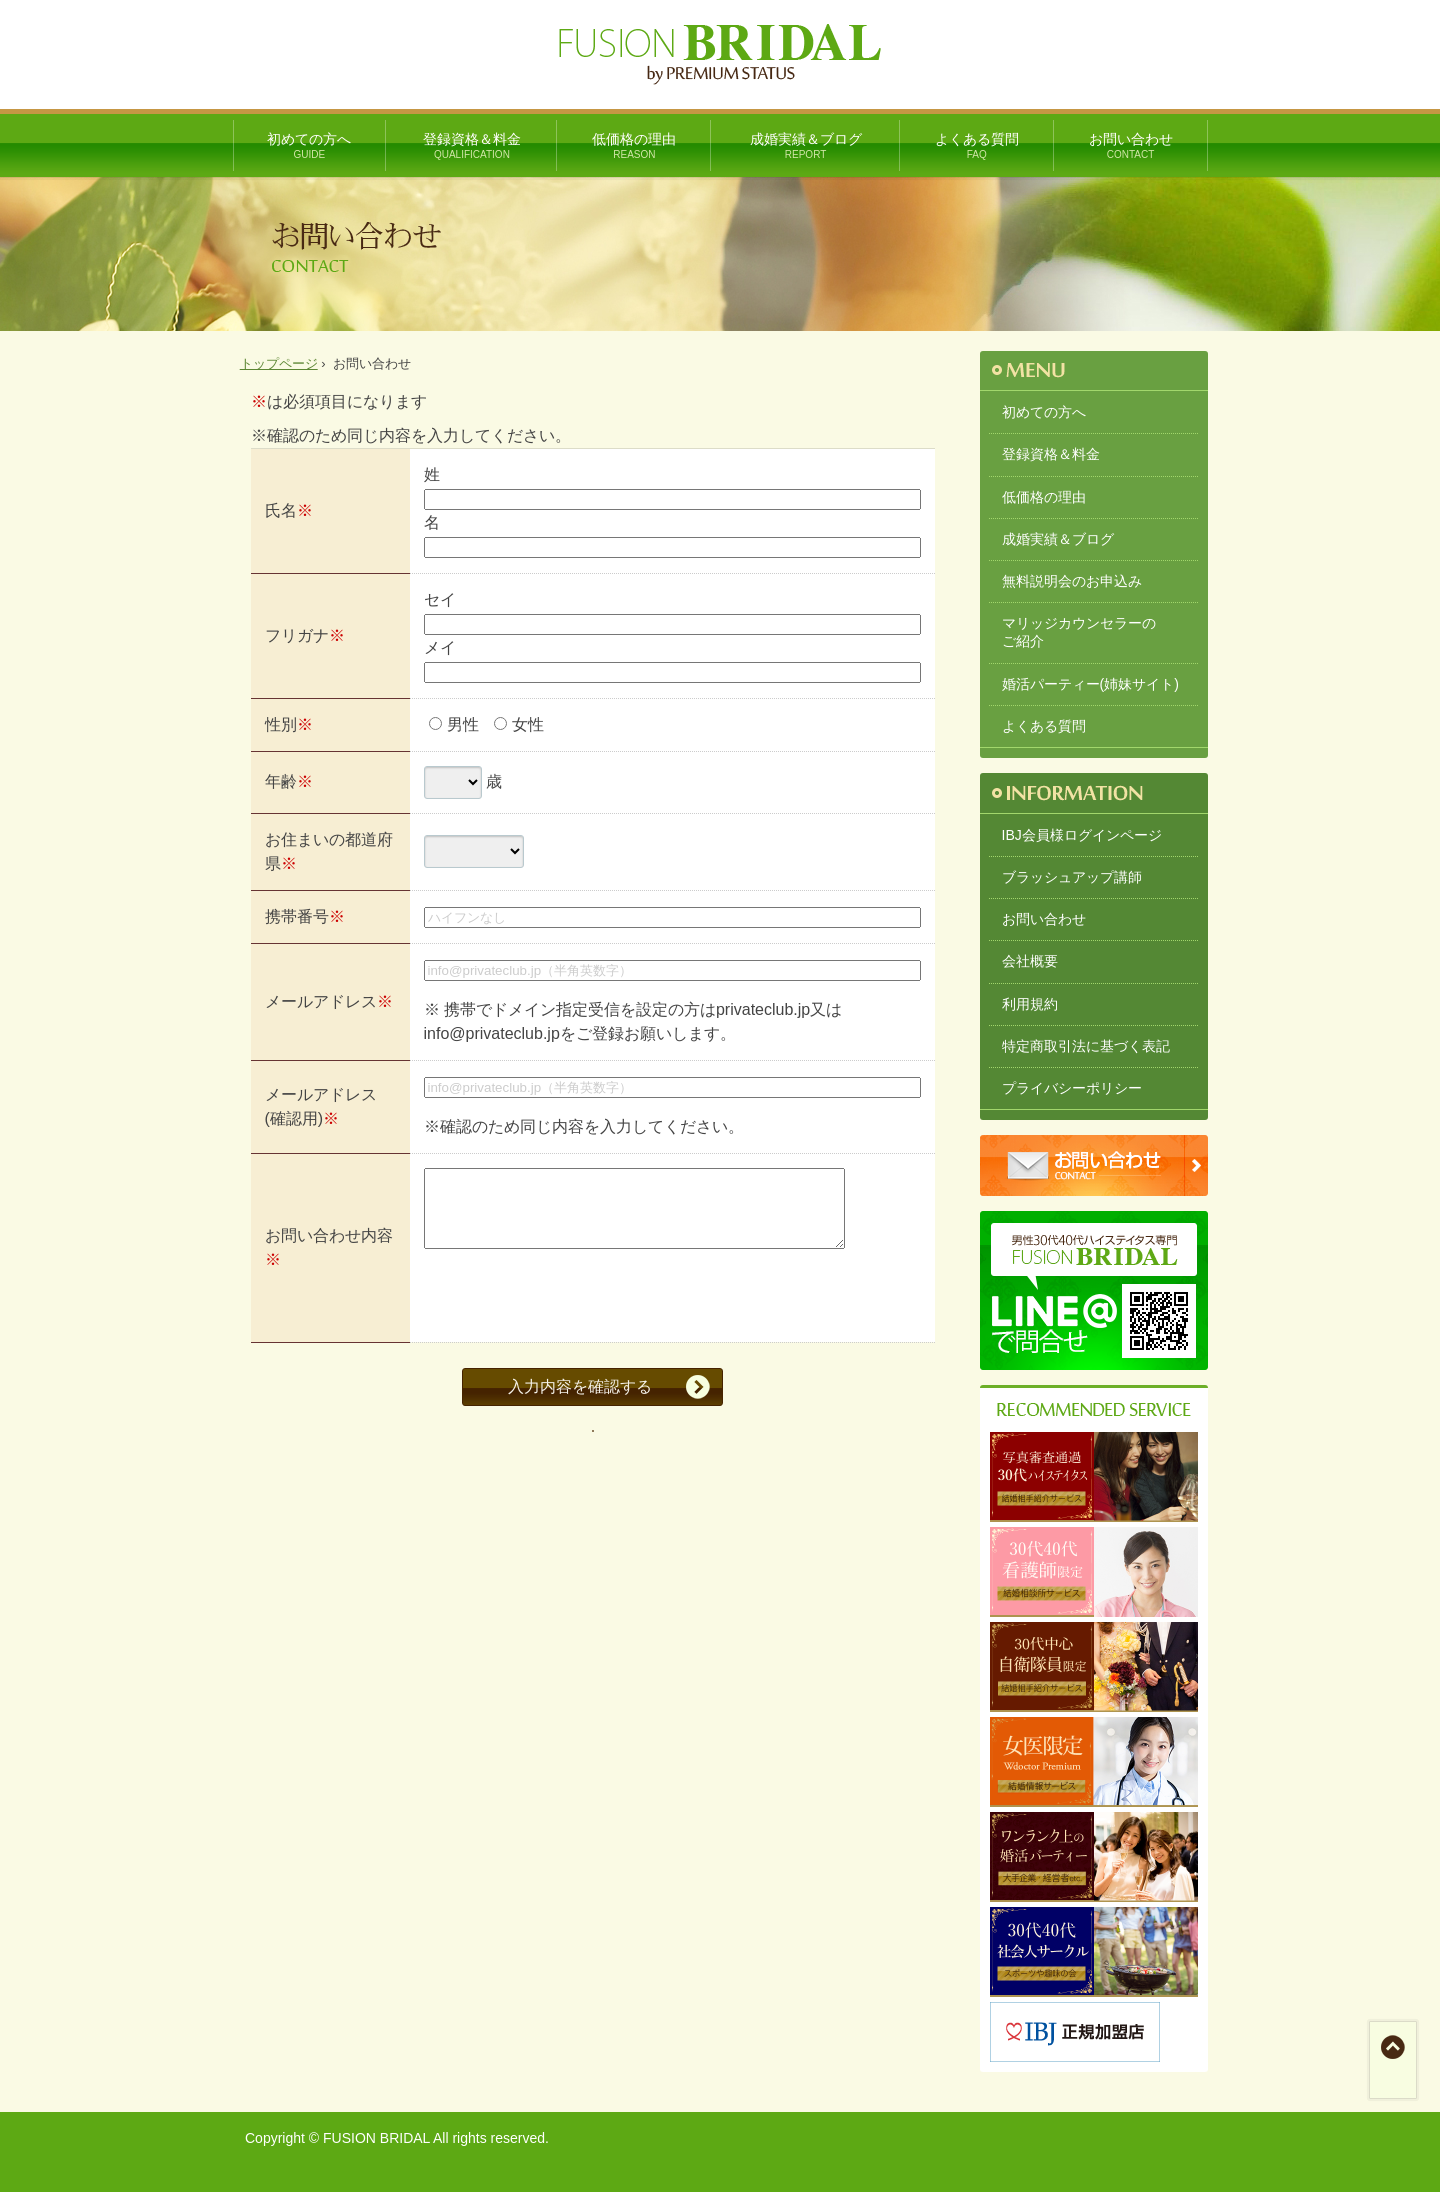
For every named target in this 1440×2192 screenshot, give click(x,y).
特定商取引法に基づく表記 (1086, 1046)
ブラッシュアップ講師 (1072, 877)
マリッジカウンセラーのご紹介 (1079, 632)
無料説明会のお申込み (1072, 581)
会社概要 (1030, 961)
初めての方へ (310, 146)
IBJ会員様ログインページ (1082, 835)
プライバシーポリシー (1072, 1088)
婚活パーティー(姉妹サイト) (1090, 684)
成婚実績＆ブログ (805, 146)
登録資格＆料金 (471, 146)
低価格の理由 (634, 146)
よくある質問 (977, 146)
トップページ (279, 363)
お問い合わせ (1131, 146)
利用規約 (1030, 1004)
